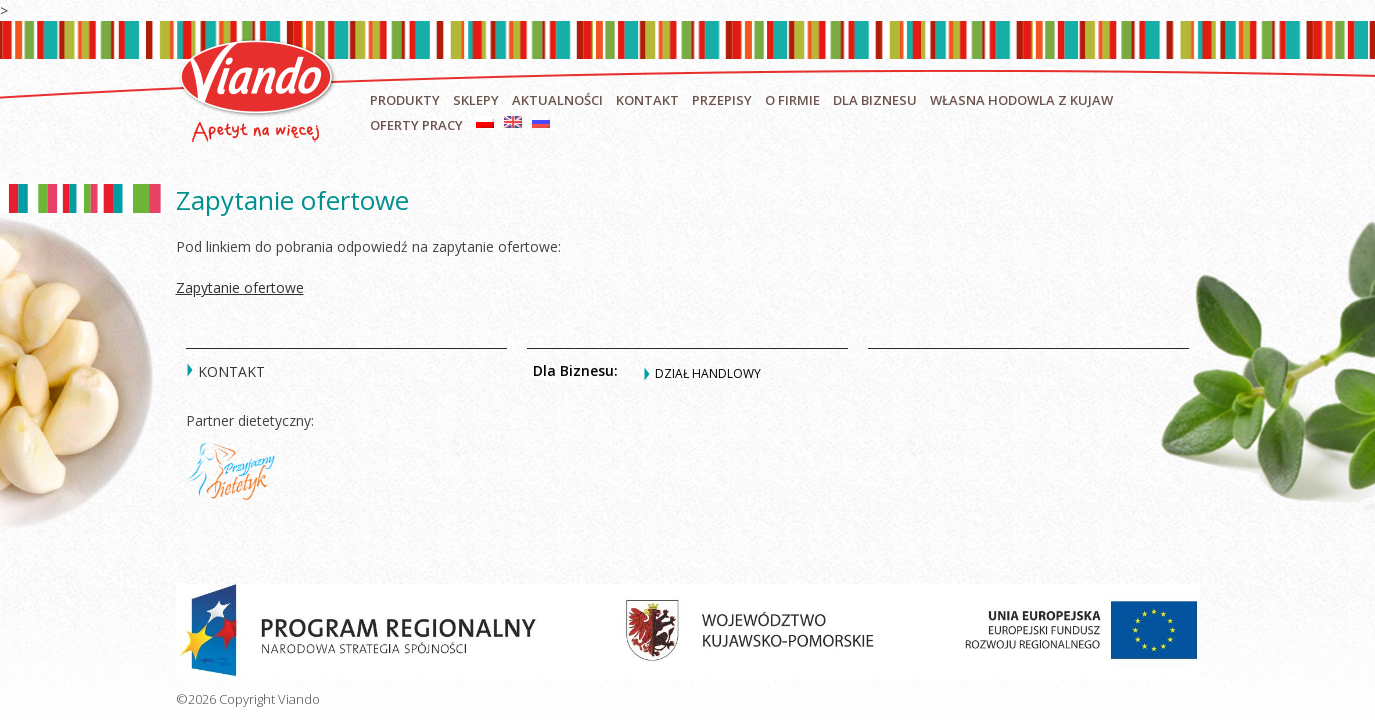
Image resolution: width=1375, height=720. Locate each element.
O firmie (792, 100)
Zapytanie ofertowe (240, 287)
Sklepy (476, 100)
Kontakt (647, 100)
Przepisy (722, 100)
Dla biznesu (875, 100)
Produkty (405, 100)
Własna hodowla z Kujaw (1021, 100)
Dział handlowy (708, 373)
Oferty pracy (416, 125)
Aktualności (557, 100)
